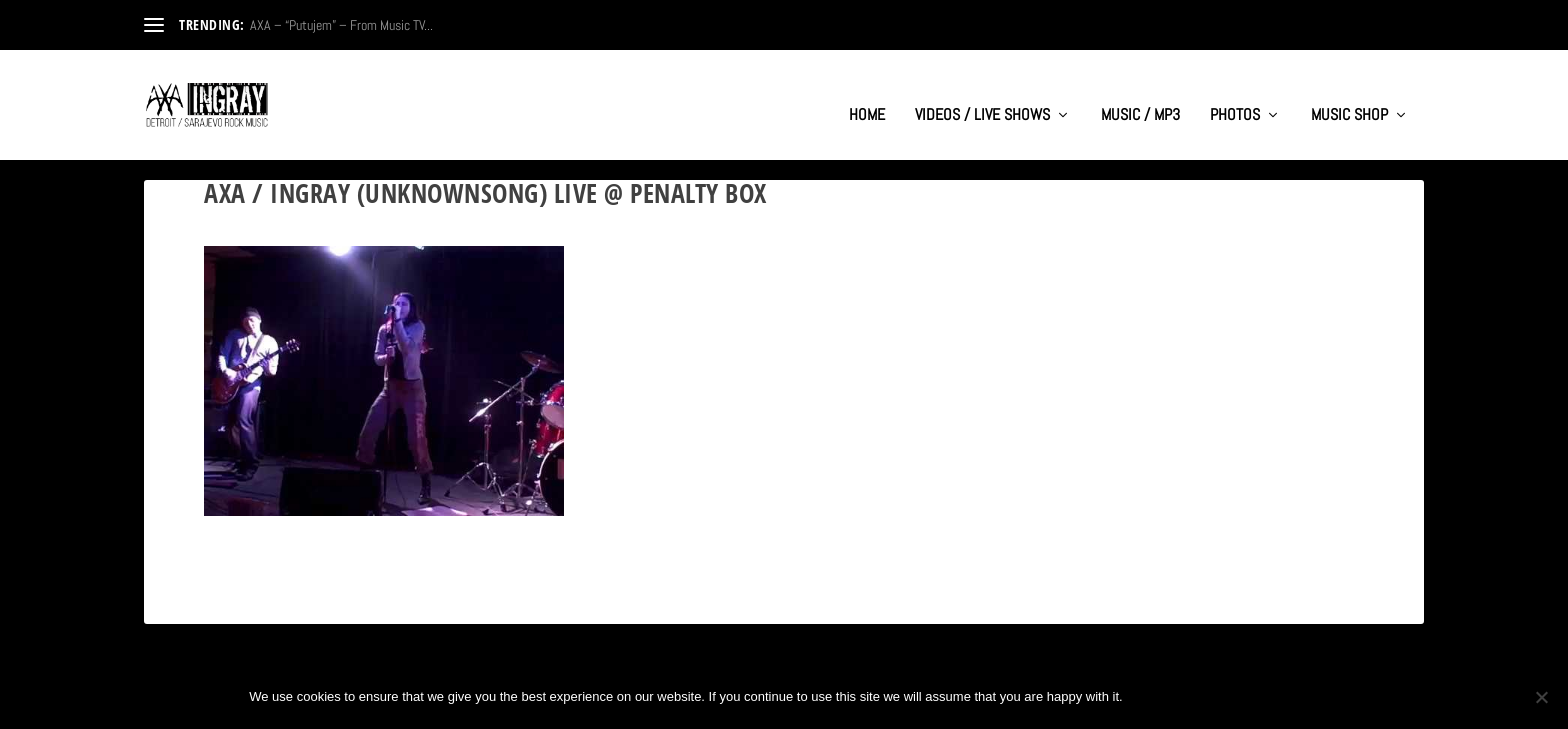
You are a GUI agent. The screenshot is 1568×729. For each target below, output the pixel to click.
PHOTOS (1235, 96)
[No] (1541, 697)
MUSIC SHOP (1349, 96)
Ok (1155, 696)
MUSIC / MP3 (1140, 96)
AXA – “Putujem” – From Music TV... (341, 25)
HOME (867, 96)
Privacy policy (1252, 696)
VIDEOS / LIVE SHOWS (982, 96)
